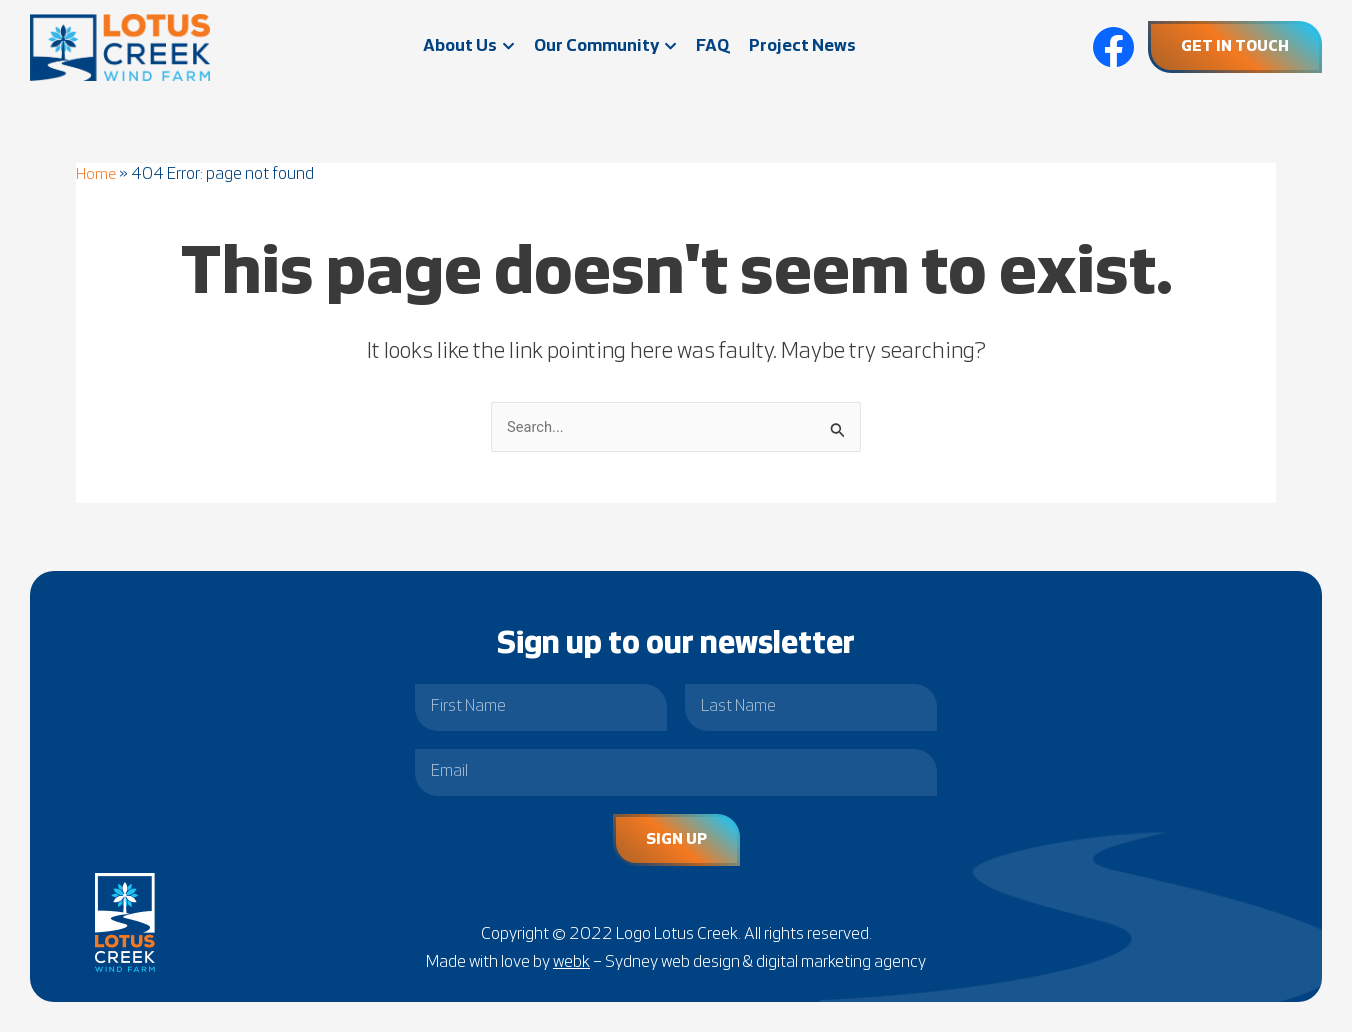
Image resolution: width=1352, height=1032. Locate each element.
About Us (468, 46)
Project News (802, 46)
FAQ (712, 46)
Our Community (605, 46)
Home (97, 174)
